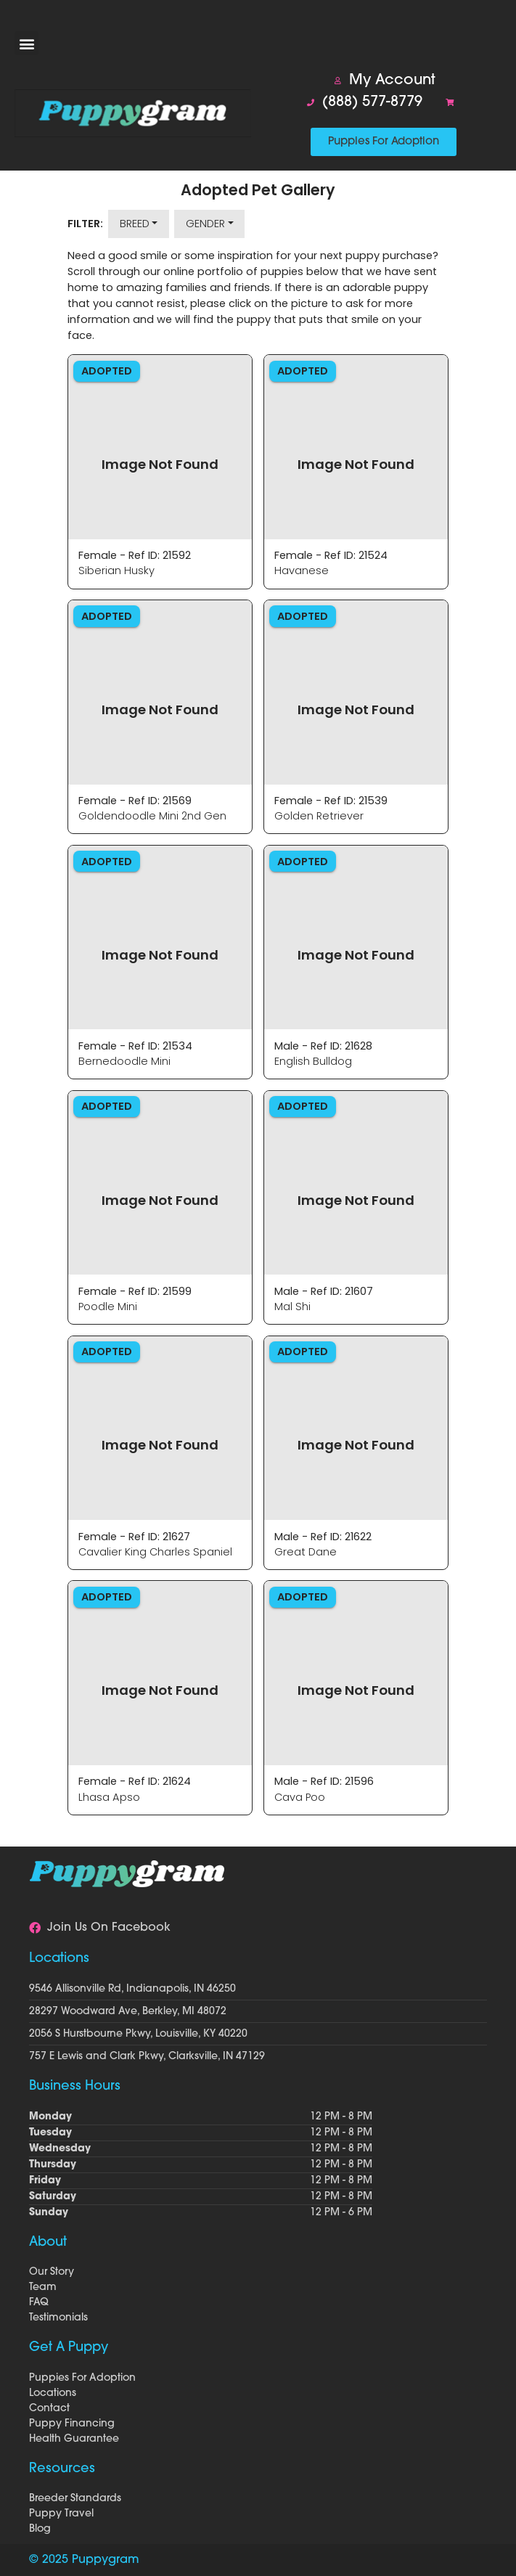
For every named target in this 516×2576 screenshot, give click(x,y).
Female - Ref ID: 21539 (331, 800)
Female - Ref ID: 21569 (135, 800)
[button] (26, 43)
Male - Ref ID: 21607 (323, 1291)
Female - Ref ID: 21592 (134, 555)
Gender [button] (205, 223)
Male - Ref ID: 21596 (324, 1781)
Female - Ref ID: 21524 (331, 555)
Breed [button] (135, 223)
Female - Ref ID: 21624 (134, 1781)
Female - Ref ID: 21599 (135, 1291)
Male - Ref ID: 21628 (323, 1046)
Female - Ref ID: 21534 (135, 1046)
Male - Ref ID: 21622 (323, 1536)
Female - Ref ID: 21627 (134, 1536)
